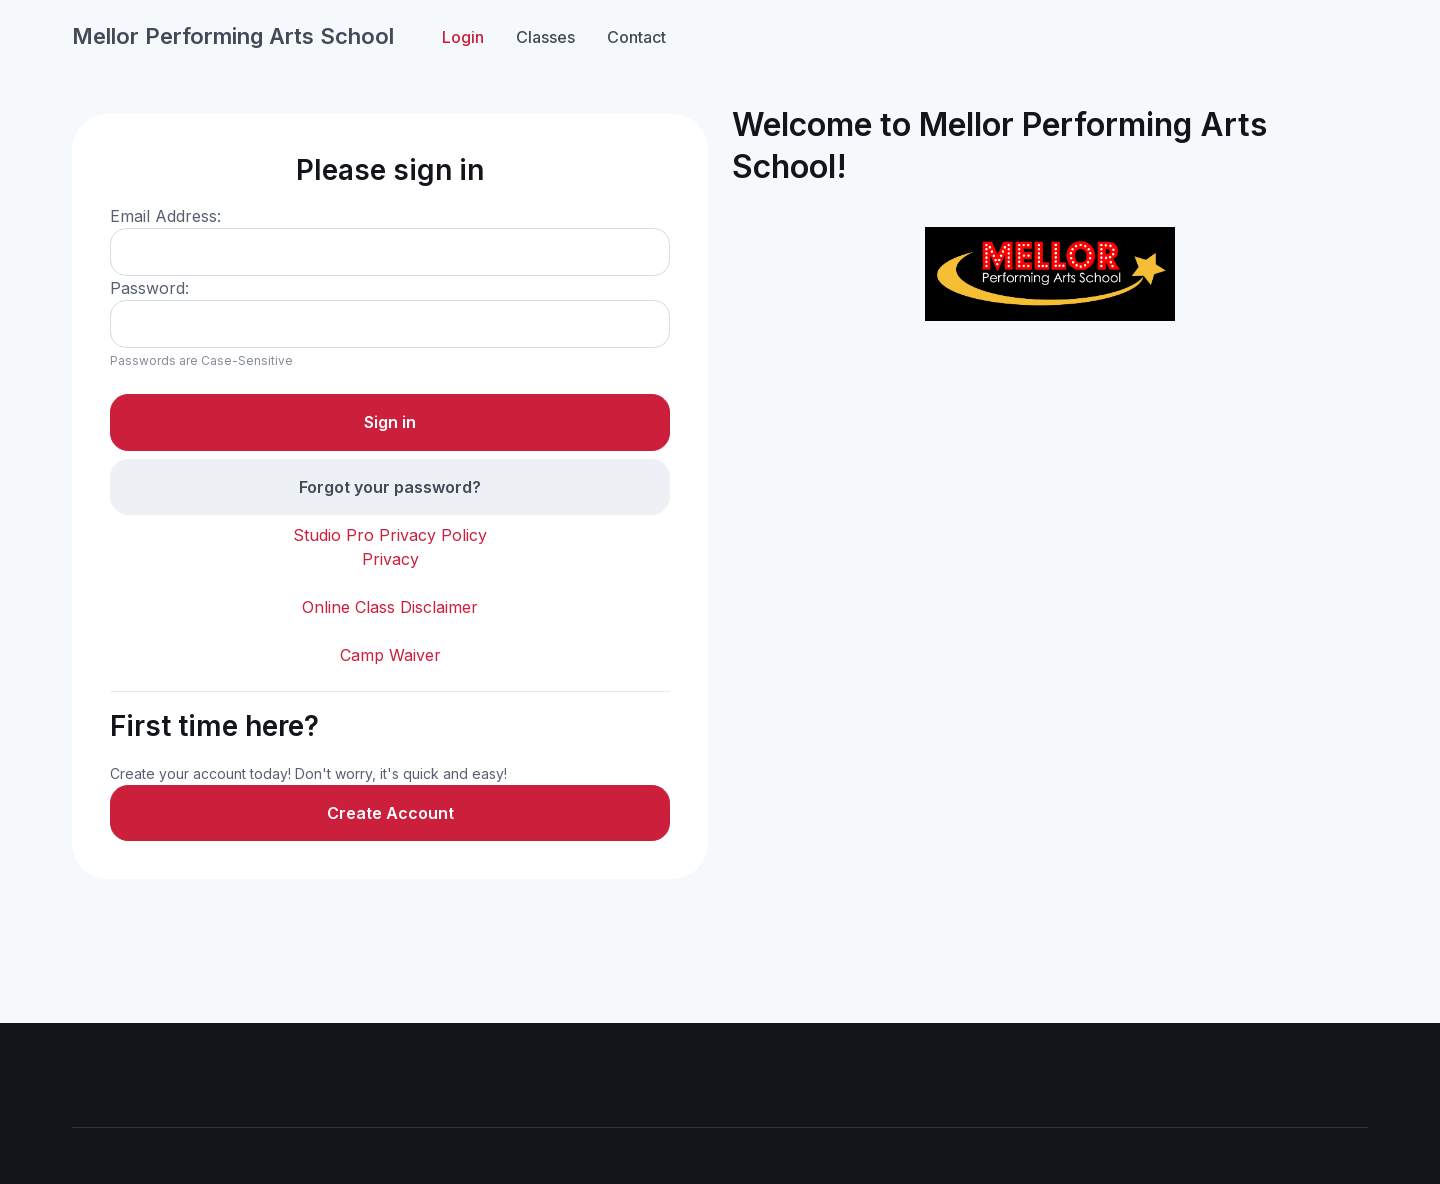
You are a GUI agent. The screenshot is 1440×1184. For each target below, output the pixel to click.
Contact (636, 37)
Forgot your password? (390, 487)
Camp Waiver (390, 655)
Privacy (390, 559)
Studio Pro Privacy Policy (390, 535)
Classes (545, 37)
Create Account (390, 813)
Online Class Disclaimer (390, 607)
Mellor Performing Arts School (233, 36)
